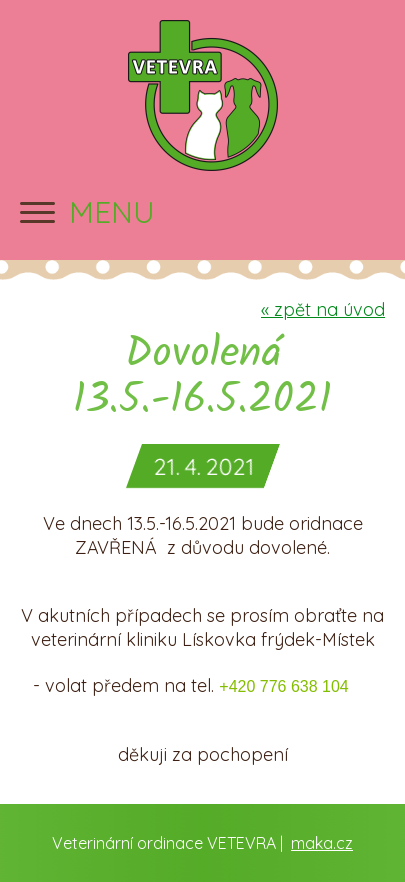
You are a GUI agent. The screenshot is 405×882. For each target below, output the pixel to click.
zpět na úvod (323, 309)
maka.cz (322, 843)
